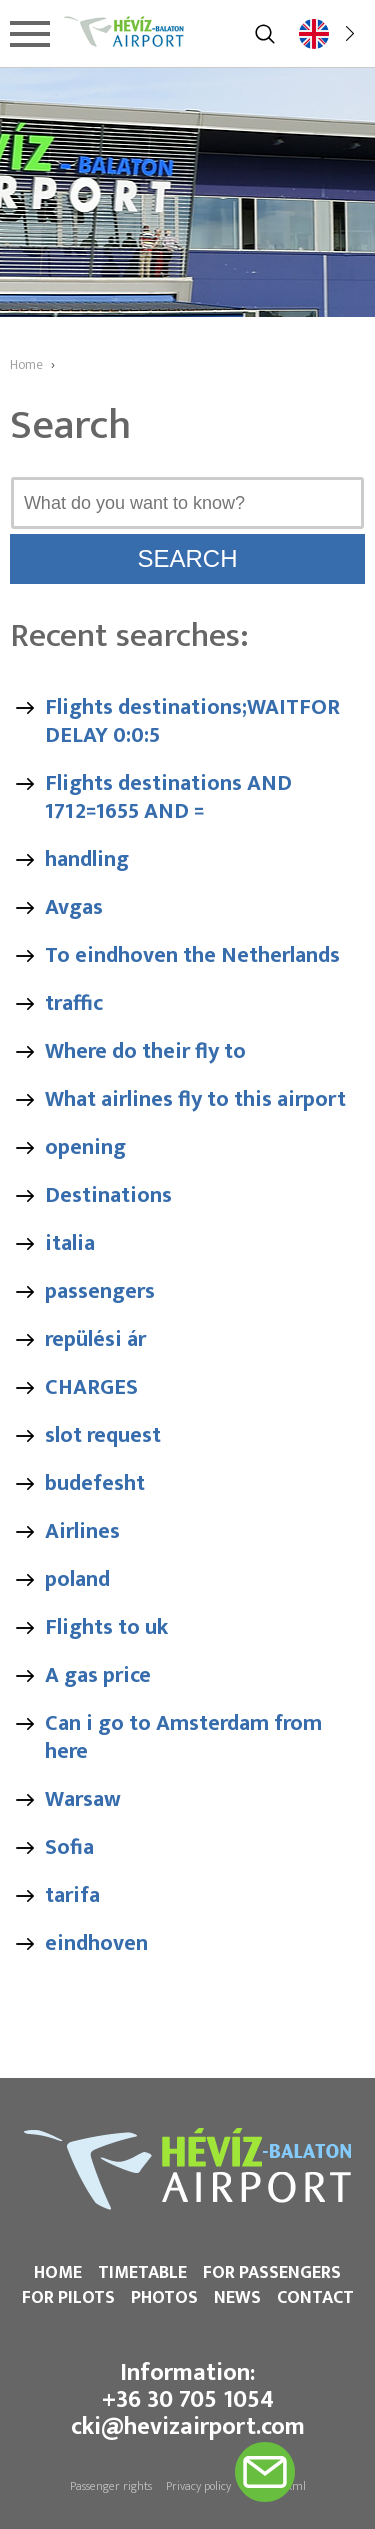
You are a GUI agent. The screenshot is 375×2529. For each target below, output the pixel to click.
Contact (315, 2298)
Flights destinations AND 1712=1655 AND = (168, 797)
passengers (100, 1291)
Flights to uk (106, 1627)
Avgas (74, 907)
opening (85, 1147)
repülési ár (95, 1339)
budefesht (95, 1483)
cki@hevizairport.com (188, 2427)
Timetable (142, 2273)
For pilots (68, 2298)
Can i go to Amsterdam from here (183, 1737)
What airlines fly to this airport (195, 1099)
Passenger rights (111, 2486)
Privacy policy (198, 2486)
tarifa (72, 1895)
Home (58, 2273)
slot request (103, 1435)
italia (70, 1243)
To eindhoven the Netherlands (192, 955)
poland (77, 1579)
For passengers (272, 2273)
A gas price (98, 1675)
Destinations (108, 1195)
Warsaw (83, 1799)
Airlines (82, 1531)
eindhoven (96, 1943)
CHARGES (91, 1387)
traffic (74, 1003)
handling (87, 859)
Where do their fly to (145, 1051)
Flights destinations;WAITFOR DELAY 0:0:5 (192, 721)
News (237, 2298)
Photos (164, 2298)
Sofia (69, 1847)
